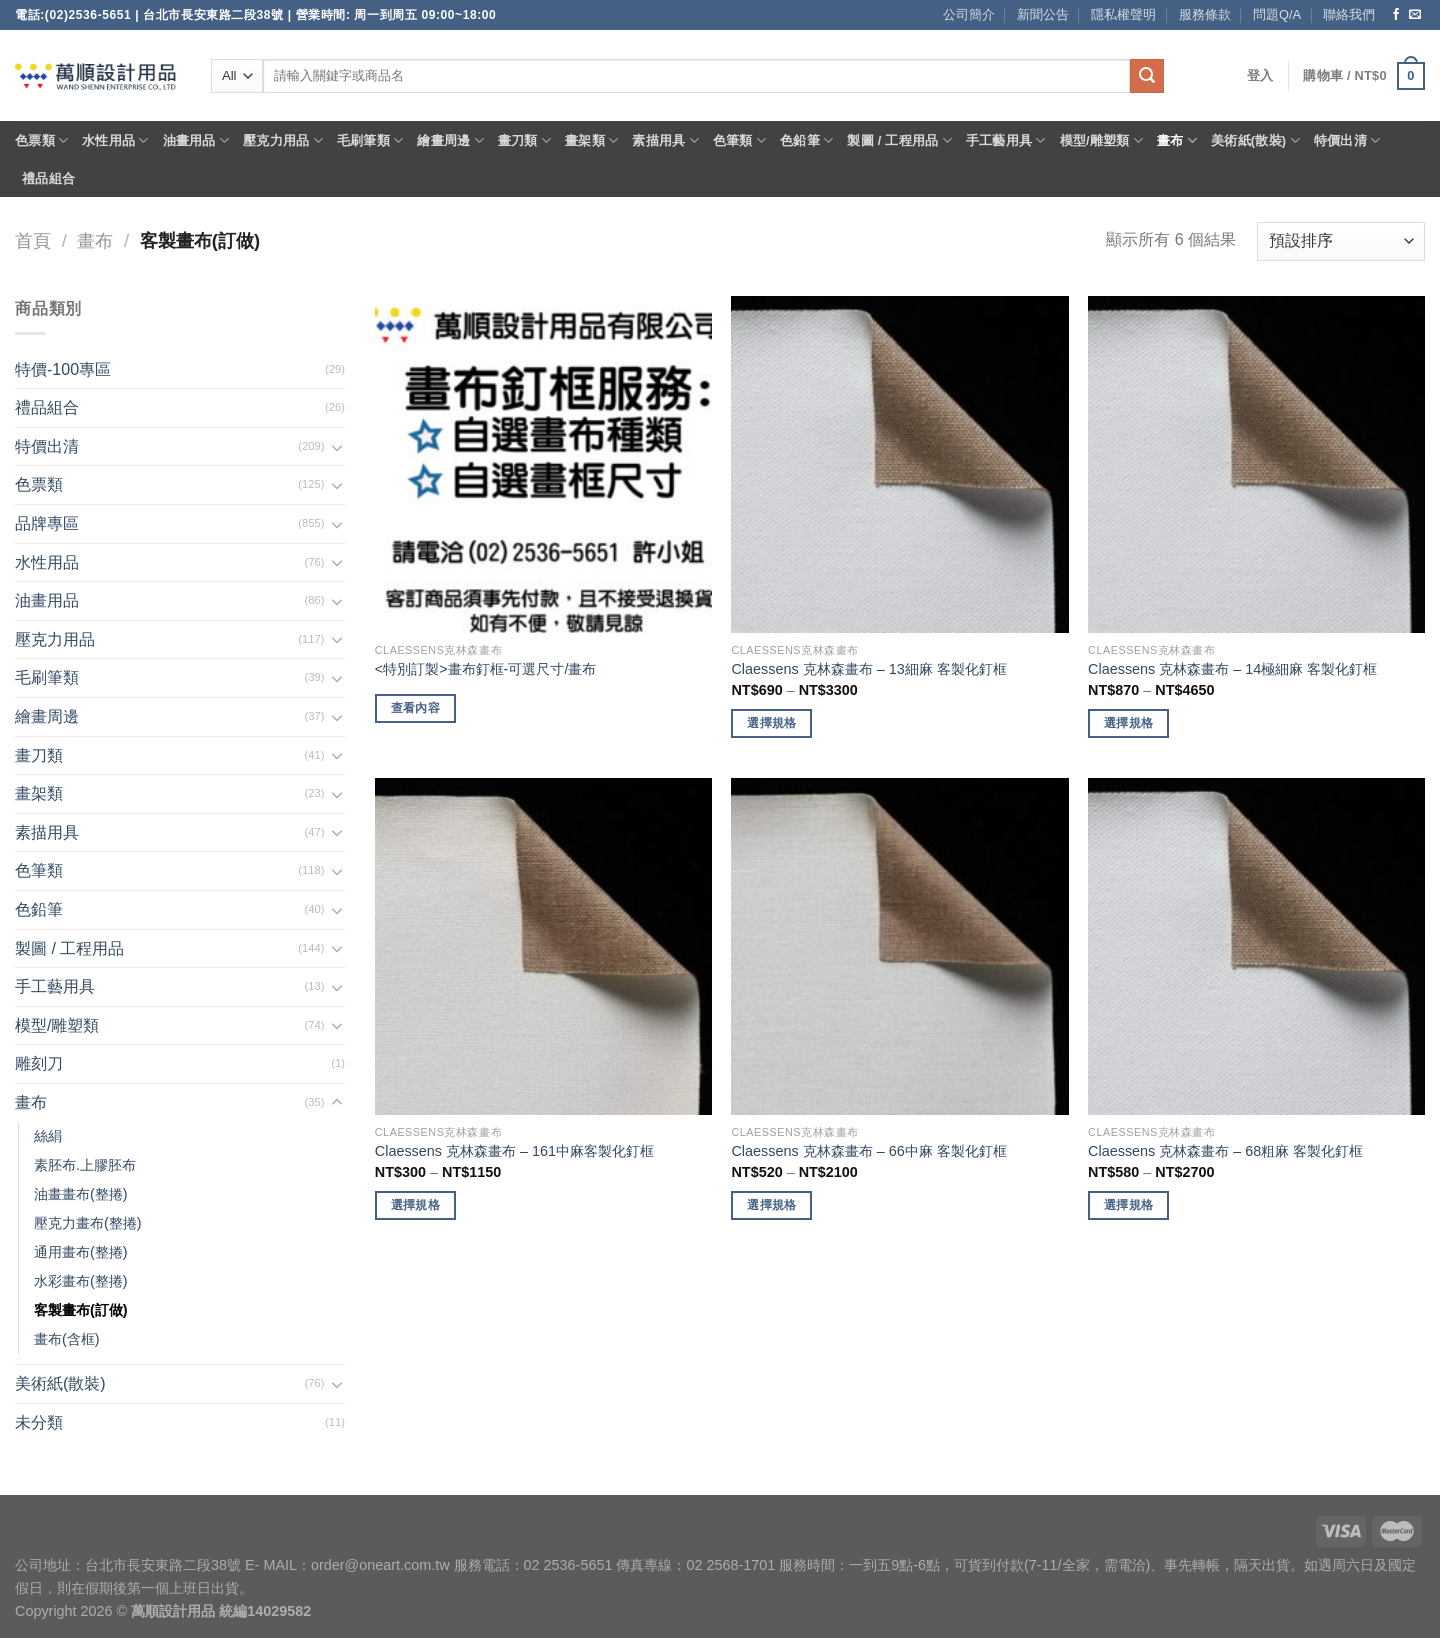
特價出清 (1347, 140)
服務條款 (1205, 14)
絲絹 (48, 1136)
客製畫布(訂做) (81, 1310)
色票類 (41, 140)
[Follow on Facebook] (1396, 15)
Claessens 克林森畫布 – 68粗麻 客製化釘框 (1225, 1151)
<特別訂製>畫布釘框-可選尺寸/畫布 (486, 669)
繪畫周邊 (450, 140)
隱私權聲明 (1123, 14)
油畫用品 (196, 140)
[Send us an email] (1415, 15)
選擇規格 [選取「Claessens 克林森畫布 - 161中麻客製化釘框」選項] (415, 1205)
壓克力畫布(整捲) (88, 1223)
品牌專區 (47, 523)
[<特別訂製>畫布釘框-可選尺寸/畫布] (543, 464)
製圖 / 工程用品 (899, 140)
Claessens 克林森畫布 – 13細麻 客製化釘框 (868, 669)
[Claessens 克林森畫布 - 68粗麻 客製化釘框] (1256, 946)
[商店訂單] (1341, 241)
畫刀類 (524, 140)
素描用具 (665, 140)
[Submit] (1147, 76)
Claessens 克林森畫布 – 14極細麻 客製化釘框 (1232, 669)
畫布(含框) (67, 1339)
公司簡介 (969, 14)
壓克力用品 (283, 140)
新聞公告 (1043, 14)
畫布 (1177, 140)
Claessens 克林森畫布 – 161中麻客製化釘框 (514, 1151)
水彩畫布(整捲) (81, 1281)
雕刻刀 (39, 1063)
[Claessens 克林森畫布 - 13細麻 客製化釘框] (899, 464)
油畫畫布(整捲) (81, 1194)
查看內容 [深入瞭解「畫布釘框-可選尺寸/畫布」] (415, 708)
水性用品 (115, 140)
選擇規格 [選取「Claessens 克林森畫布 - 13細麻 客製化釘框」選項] (771, 723)
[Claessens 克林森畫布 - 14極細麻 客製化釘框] (1256, 464)
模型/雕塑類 (1102, 140)
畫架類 (591, 140)
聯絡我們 (1349, 14)
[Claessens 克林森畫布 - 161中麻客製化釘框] (543, 946)
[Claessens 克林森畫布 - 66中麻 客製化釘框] (899, 946)
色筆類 (739, 140)
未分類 (39, 1422)
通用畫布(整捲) (81, 1252)
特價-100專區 (63, 369)
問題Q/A (1277, 14)
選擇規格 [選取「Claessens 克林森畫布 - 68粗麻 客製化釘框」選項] (1128, 1205)
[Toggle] (337, 447)
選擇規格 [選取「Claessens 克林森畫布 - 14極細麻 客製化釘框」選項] (1128, 723)
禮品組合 (48, 178)
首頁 (33, 240)
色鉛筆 (806, 140)
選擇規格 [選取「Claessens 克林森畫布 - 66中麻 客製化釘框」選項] (771, 1205)
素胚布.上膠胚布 (85, 1165)
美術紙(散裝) (1255, 140)
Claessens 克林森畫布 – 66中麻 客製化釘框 (868, 1151)
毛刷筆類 (370, 140)
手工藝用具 (1006, 140)
